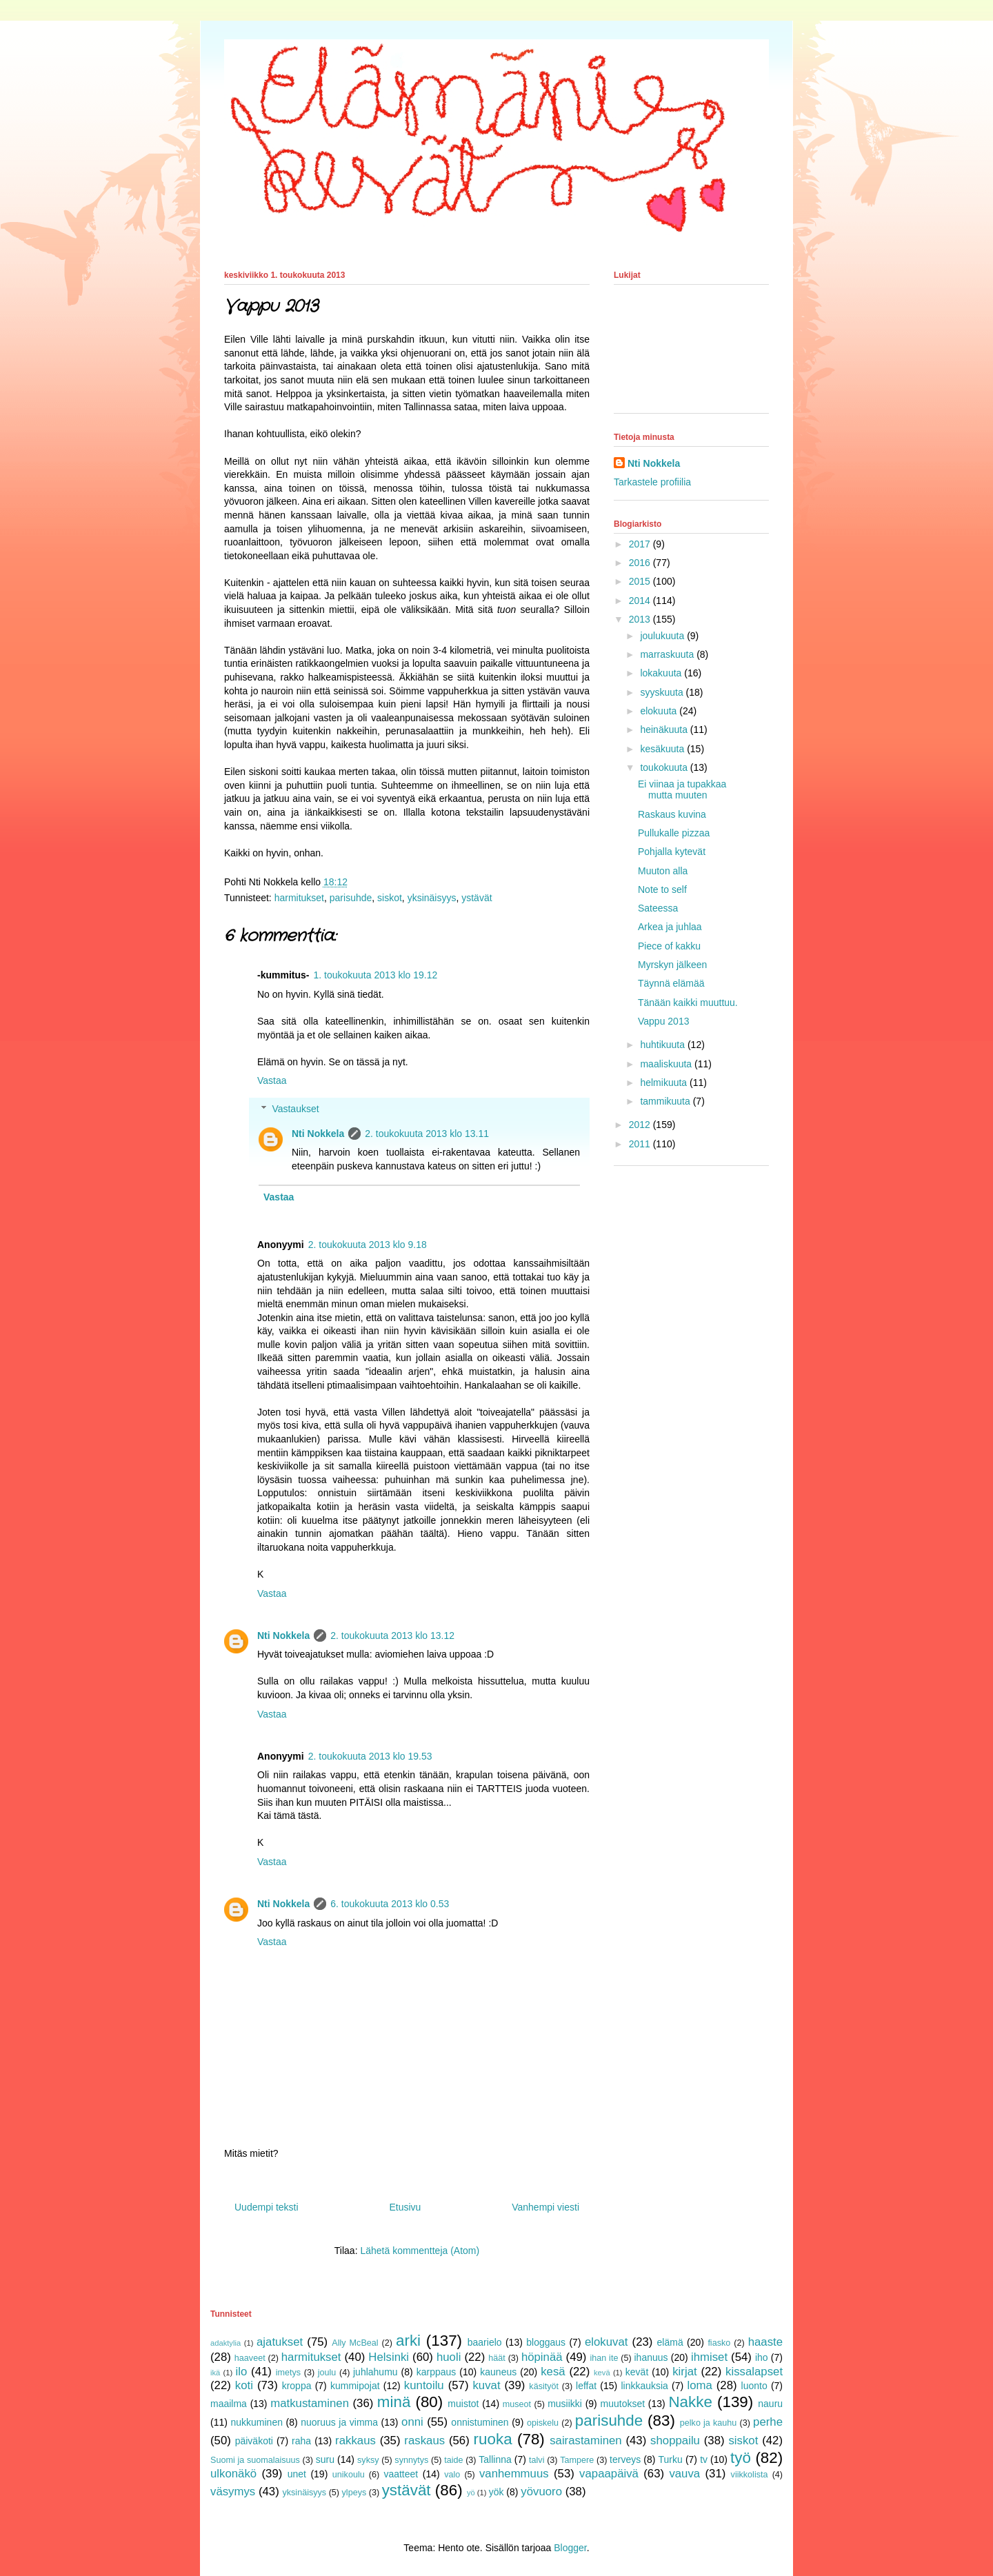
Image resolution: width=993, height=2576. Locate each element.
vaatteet (400, 2473)
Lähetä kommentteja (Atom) (419, 2250)
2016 (641, 562)
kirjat (684, 2371)
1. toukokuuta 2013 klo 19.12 (375, 974)
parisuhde (351, 897)
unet (297, 2473)
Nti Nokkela (318, 1133)
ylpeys (354, 2492)
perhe (768, 2421)
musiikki (565, 2403)
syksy (368, 2460)
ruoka (493, 2439)
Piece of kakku (669, 946)
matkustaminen (309, 2403)
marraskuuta (668, 654)
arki (408, 2340)
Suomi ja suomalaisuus (255, 2460)
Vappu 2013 (663, 1021)
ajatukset (280, 2341)
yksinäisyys (432, 897)
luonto (754, 2385)
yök (496, 2491)
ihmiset (709, 2357)
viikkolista (749, 2474)
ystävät (476, 897)
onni (412, 2421)
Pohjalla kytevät (671, 851)
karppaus (437, 2371)
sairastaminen (585, 2440)
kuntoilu (424, 2385)
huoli (449, 2357)
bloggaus (545, 2342)
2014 (641, 600)
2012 (641, 1124)
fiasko (719, 2343)
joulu (327, 2372)
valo (452, 2474)
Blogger (570, 2547)
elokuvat (606, 2341)
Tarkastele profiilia (652, 481)
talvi (536, 2460)
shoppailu (675, 2440)
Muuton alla (663, 870)
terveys (625, 2459)
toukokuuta (665, 767)
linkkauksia (644, 2385)
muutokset (623, 2403)
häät (496, 2358)
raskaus (424, 2440)
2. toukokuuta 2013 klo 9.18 (367, 1244)
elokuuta (659, 710)
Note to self (662, 889)
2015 (641, 581)
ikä (215, 2372)
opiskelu (543, 2423)
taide (453, 2460)
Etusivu (405, 2207)
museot (517, 2404)
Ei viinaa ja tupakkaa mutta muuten (682, 789)
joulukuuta (663, 635)
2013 (641, 619)
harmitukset (299, 897)
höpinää (542, 2357)
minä (394, 2402)
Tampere (577, 2460)
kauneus (498, 2371)
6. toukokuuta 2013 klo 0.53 (389, 1903)
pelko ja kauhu (708, 2423)
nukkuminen (256, 2422)
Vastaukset (295, 1108)
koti (244, 2385)
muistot (463, 2403)
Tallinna (495, 2459)
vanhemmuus (514, 2473)
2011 (641, 1143)
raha (301, 2440)
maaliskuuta (667, 1063)
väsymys (232, 2491)
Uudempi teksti (266, 2207)
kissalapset (754, 2371)
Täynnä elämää (671, 983)
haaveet (249, 2358)
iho (761, 2357)
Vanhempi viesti (545, 2207)
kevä (602, 2372)
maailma (228, 2403)
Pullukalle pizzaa (674, 832)
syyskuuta (662, 692)
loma (699, 2385)
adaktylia (225, 2343)
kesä (553, 2371)
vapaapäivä (609, 2473)
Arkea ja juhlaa (670, 926)
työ (740, 2457)
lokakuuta (662, 672)
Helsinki (388, 2357)
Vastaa (272, 1080)
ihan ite (604, 2358)
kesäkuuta (663, 748)
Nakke (690, 2402)
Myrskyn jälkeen (672, 964)
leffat (586, 2385)
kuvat (486, 2385)
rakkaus (355, 2440)
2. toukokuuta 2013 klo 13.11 (427, 1133)
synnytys (411, 2460)
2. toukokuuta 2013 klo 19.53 (370, 1756)
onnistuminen (479, 2422)
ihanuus (651, 2357)
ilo (241, 2371)
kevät (636, 2371)
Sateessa (658, 908)
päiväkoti (254, 2440)
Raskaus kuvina (672, 814)
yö (471, 2492)
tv (704, 2459)
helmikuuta (665, 1082)
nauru (770, 2403)
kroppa (297, 2385)
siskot (389, 897)
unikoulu (348, 2474)
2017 (641, 544)
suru (325, 2459)
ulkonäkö (233, 2473)
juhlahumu (375, 2371)
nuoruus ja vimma (339, 2422)
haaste (765, 2341)
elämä (670, 2342)
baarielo (485, 2342)
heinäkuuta (665, 729)
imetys (288, 2372)
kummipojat (355, 2385)
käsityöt (544, 2386)
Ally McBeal (355, 2343)
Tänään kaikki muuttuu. (688, 1002)
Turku (671, 2459)
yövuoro (541, 2491)
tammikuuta (666, 1101)
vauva (684, 2473)
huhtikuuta (664, 1044)
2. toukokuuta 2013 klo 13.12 (392, 1635)
